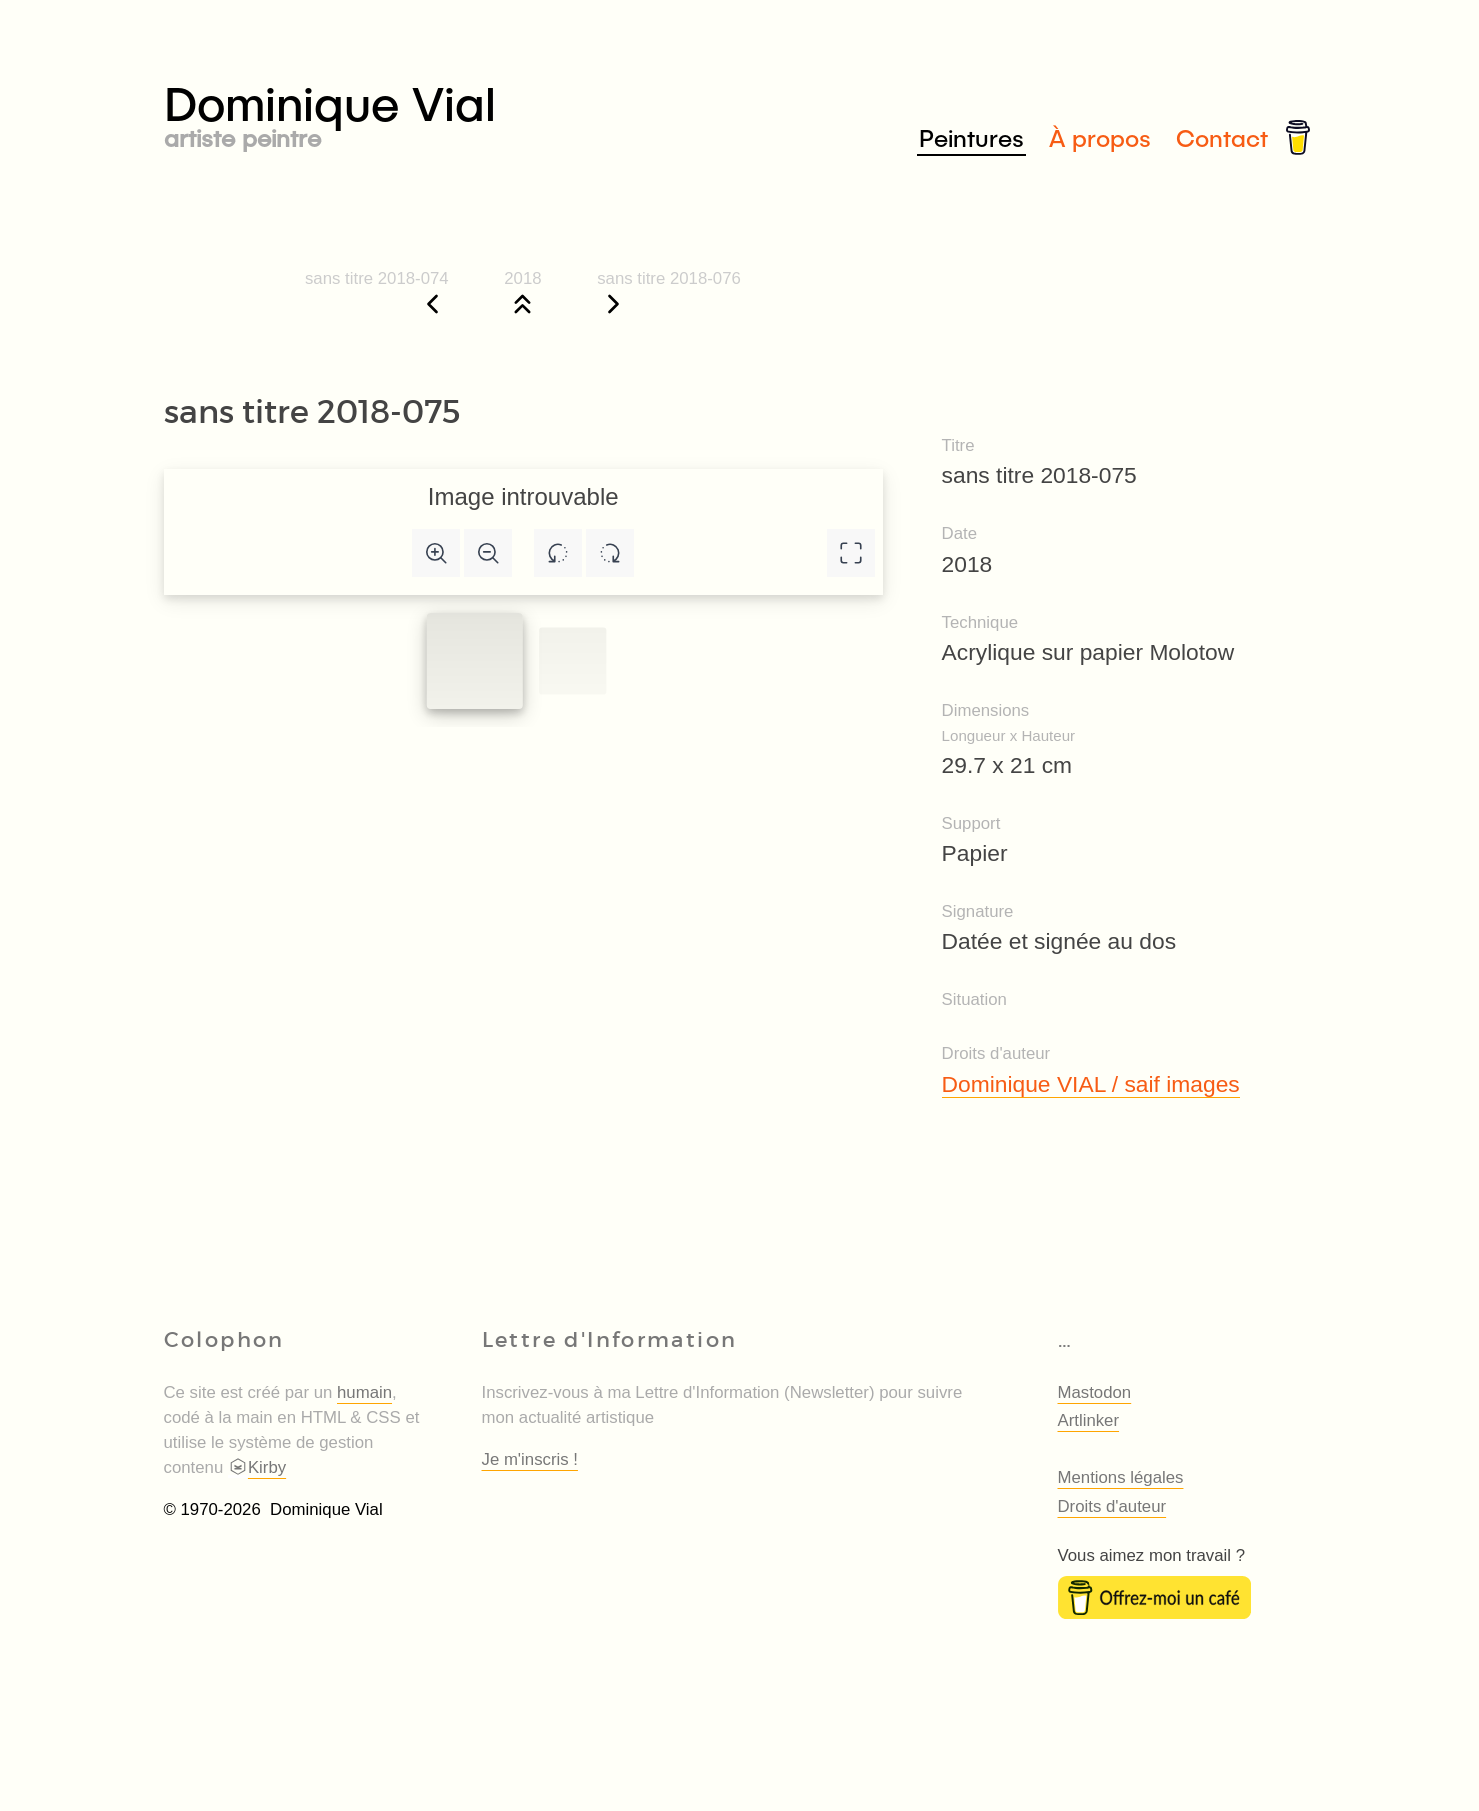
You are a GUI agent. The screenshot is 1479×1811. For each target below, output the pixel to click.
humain (364, 1392)
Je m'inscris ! (530, 1459)
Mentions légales (1121, 1477)
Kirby (257, 1467)
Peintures (971, 137)
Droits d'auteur (1112, 1506)
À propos (1100, 137)
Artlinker (1089, 1420)
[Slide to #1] (474, 661)
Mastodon (1095, 1392)
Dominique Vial (452, 111)
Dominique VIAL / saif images (1091, 1084)
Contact (1222, 137)
